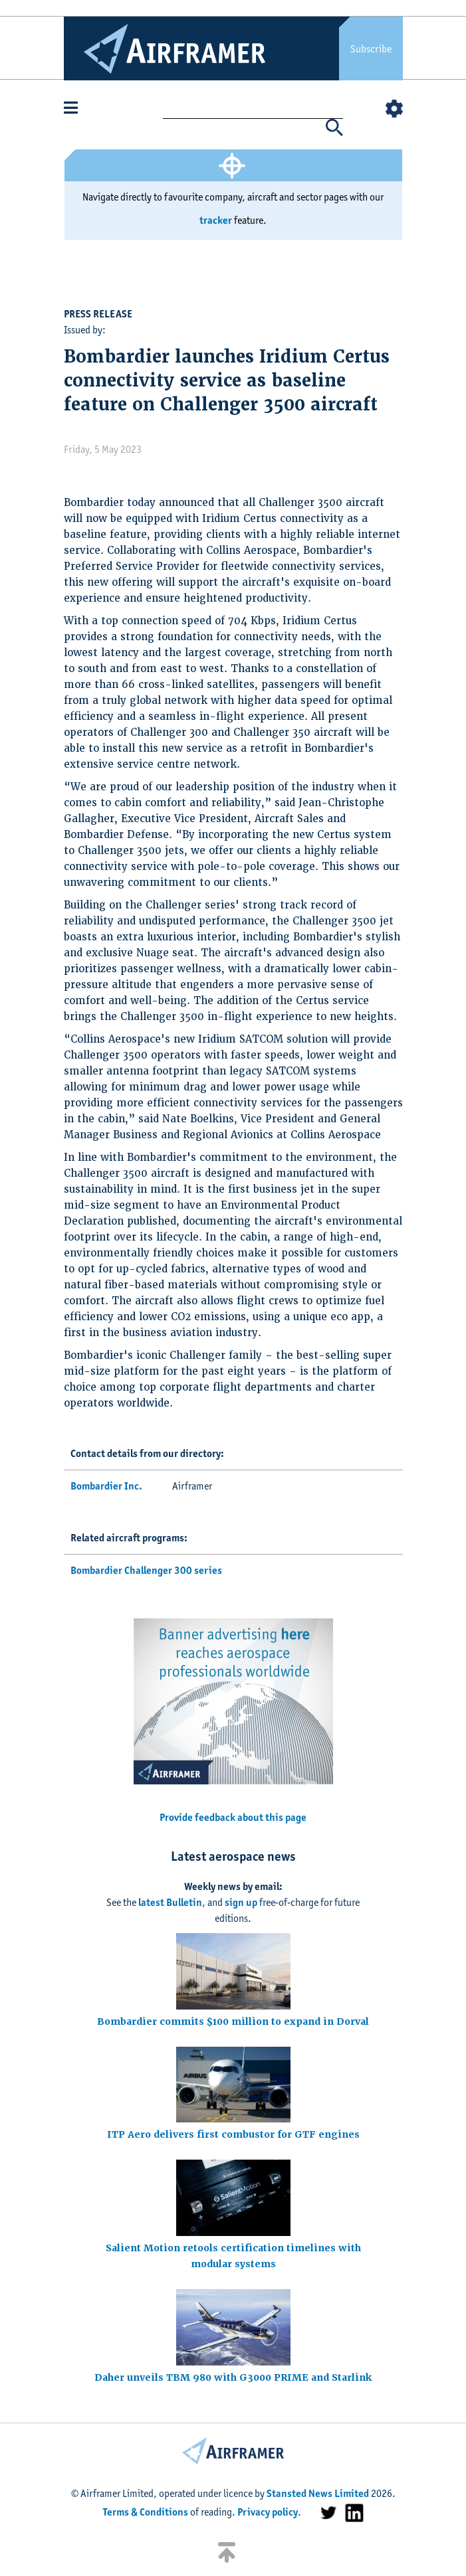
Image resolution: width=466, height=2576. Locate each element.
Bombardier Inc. (106, 1486)
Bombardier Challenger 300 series (146, 1570)
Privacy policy (267, 2512)
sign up (241, 1902)
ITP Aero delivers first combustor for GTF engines (233, 2134)
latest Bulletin (170, 1902)
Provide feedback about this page (233, 1817)
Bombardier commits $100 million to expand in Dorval (233, 2021)
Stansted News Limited (318, 2493)
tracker (215, 220)
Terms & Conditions (145, 2512)
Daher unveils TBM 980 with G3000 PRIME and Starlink (233, 2377)
